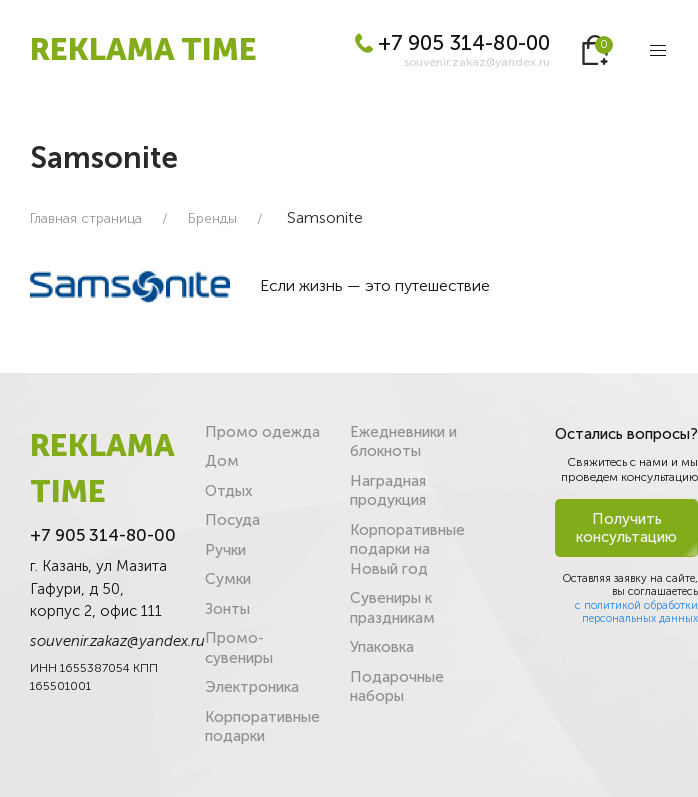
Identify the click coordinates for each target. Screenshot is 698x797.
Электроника (252, 687)
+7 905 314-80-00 (452, 42)
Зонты (227, 609)
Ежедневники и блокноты (403, 442)
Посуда (232, 520)
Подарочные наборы (397, 687)
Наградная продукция (388, 491)
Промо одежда (262, 432)
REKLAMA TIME (143, 49)
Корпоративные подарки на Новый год (407, 549)
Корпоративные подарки (262, 727)
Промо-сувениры (239, 648)
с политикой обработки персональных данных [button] (636, 612)
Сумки (228, 579)
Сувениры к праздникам (392, 608)
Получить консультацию (626, 528)
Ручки (225, 550)
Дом (222, 461)
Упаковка (382, 647)
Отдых (228, 491)
